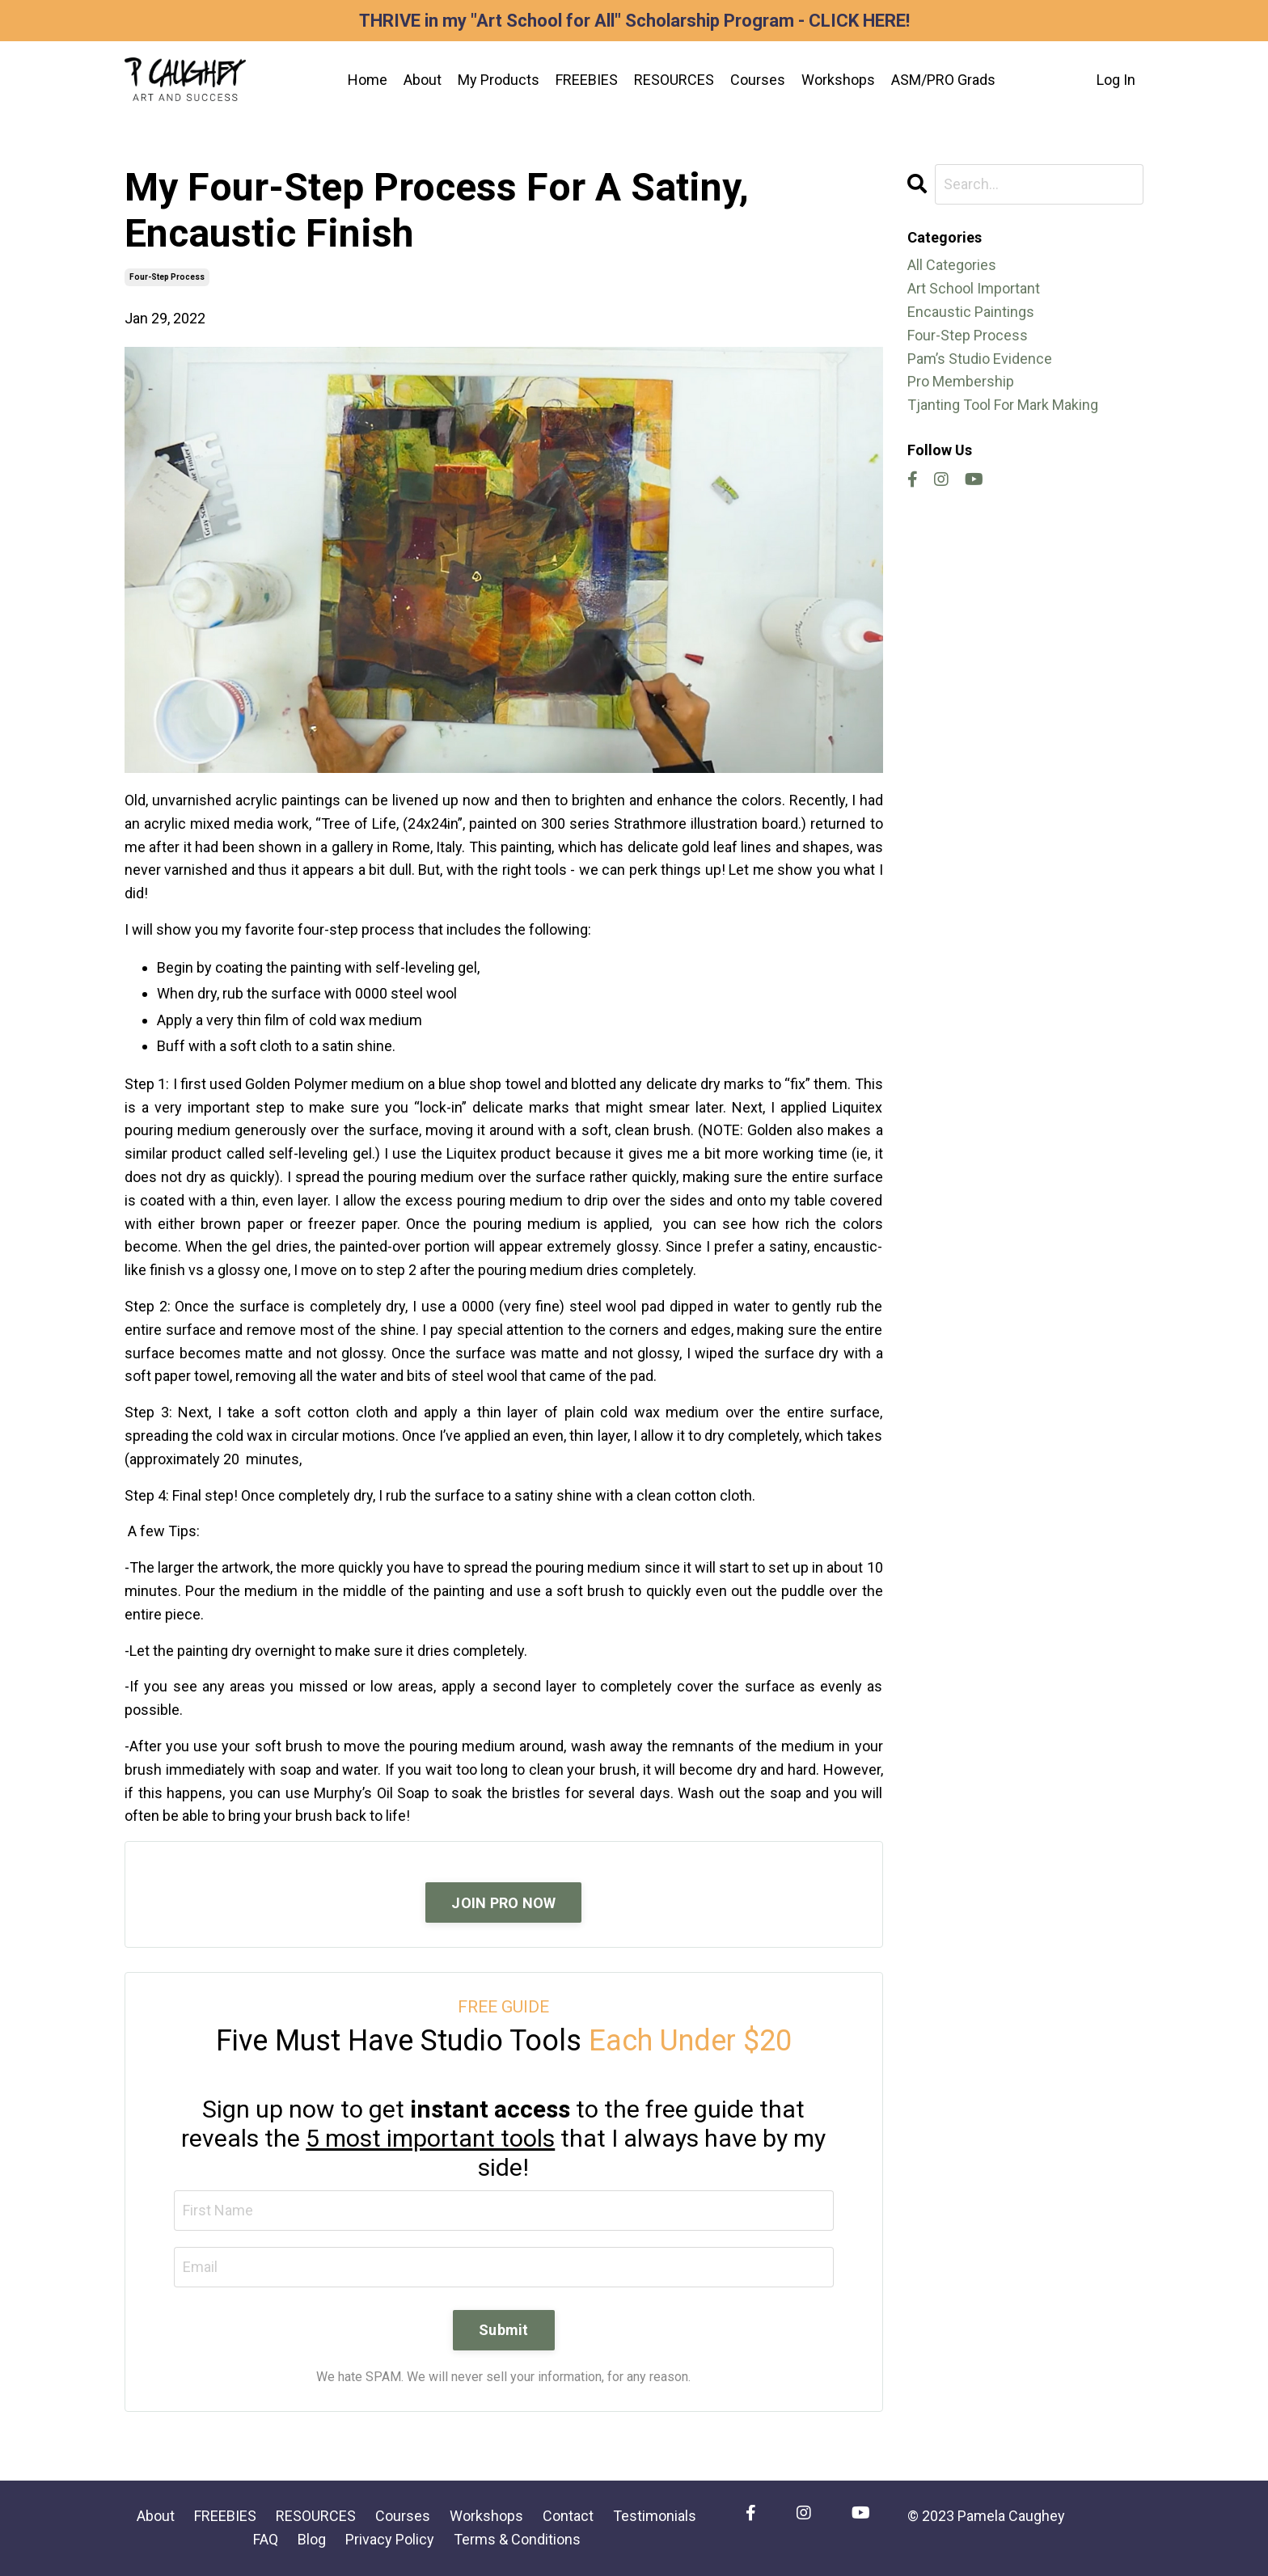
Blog (312, 2539)
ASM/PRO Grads (943, 79)
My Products (498, 79)
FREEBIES (587, 79)
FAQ (265, 2539)
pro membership (960, 381)
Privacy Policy (389, 2539)
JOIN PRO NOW (503, 1902)
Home (367, 79)
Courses (757, 79)
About (423, 79)
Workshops (838, 79)
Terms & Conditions (517, 2539)
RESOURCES (674, 79)
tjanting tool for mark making (1002, 404)
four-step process (167, 276)
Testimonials (654, 2515)
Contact (568, 2515)
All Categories (951, 264)
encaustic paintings (970, 311)
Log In (1116, 79)
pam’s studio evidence (979, 358)
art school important (973, 288)
